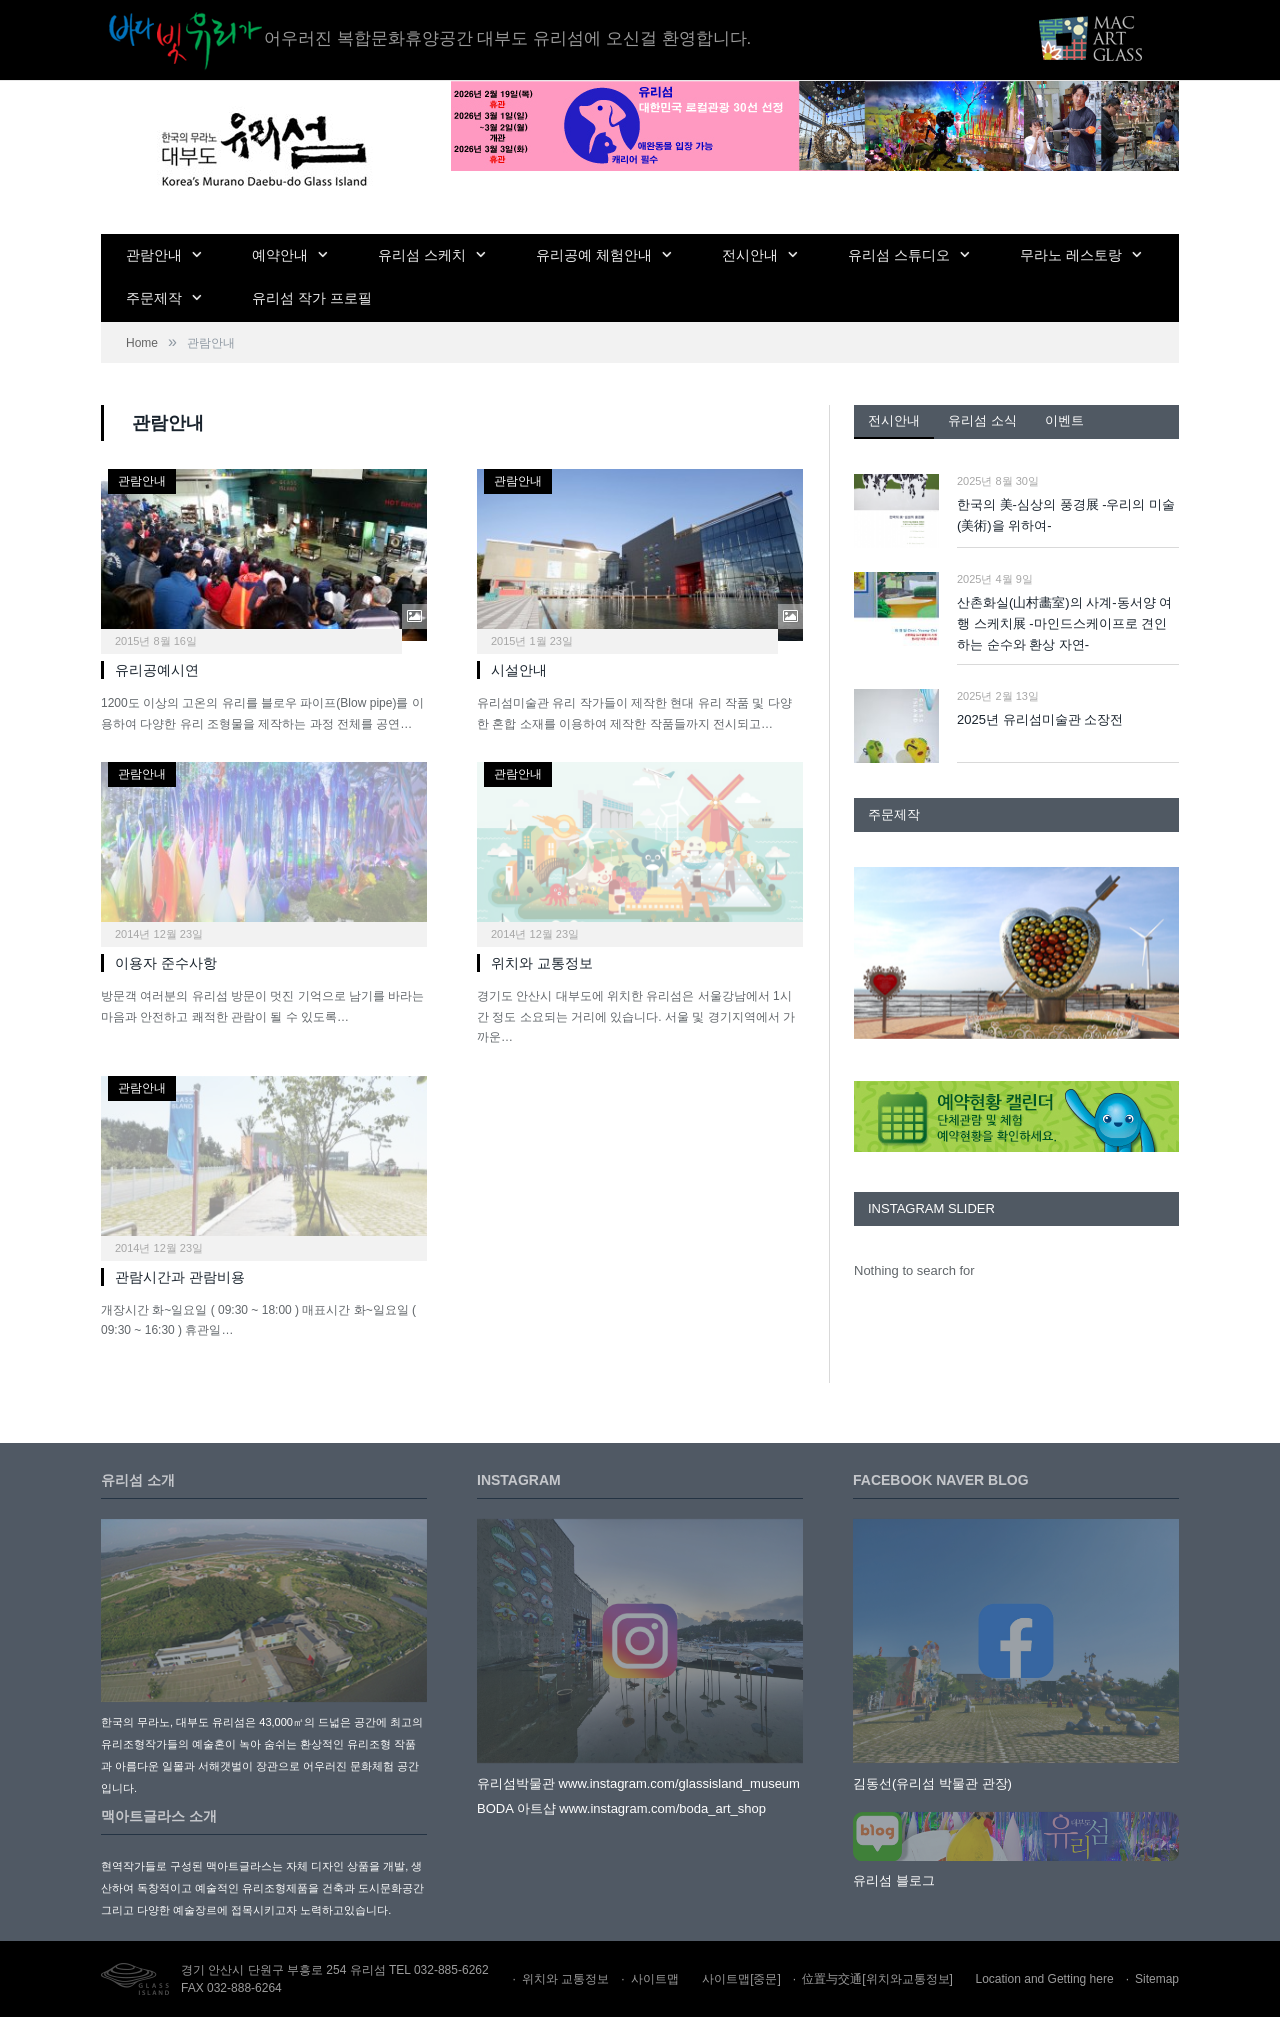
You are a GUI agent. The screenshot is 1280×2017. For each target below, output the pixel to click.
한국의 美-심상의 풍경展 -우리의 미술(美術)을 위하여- (1066, 515)
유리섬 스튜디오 (899, 255)
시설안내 (519, 670)
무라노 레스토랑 (1071, 255)
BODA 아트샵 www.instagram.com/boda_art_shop (621, 1808)
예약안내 (280, 255)
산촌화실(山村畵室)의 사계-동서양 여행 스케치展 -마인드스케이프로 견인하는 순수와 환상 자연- (1064, 623)
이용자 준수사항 (166, 963)
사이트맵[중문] (741, 1979)
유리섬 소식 (982, 420)
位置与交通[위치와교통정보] (877, 1979)
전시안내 (750, 255)
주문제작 (154, 298)
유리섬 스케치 (422, 255)
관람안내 (154, 255)
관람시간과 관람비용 (180, 1277)
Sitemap (1157, 1979)
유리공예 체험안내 (594, 255)
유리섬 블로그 (894, 1880)
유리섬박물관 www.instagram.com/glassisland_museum (638, 1783)
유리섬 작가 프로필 (312, 298)
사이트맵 (655, 1979)
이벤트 (1064, 420)
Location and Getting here (1045, 1979)
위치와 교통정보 (542, 963)
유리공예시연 (157, 670)
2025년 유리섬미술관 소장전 (1040, 719)
